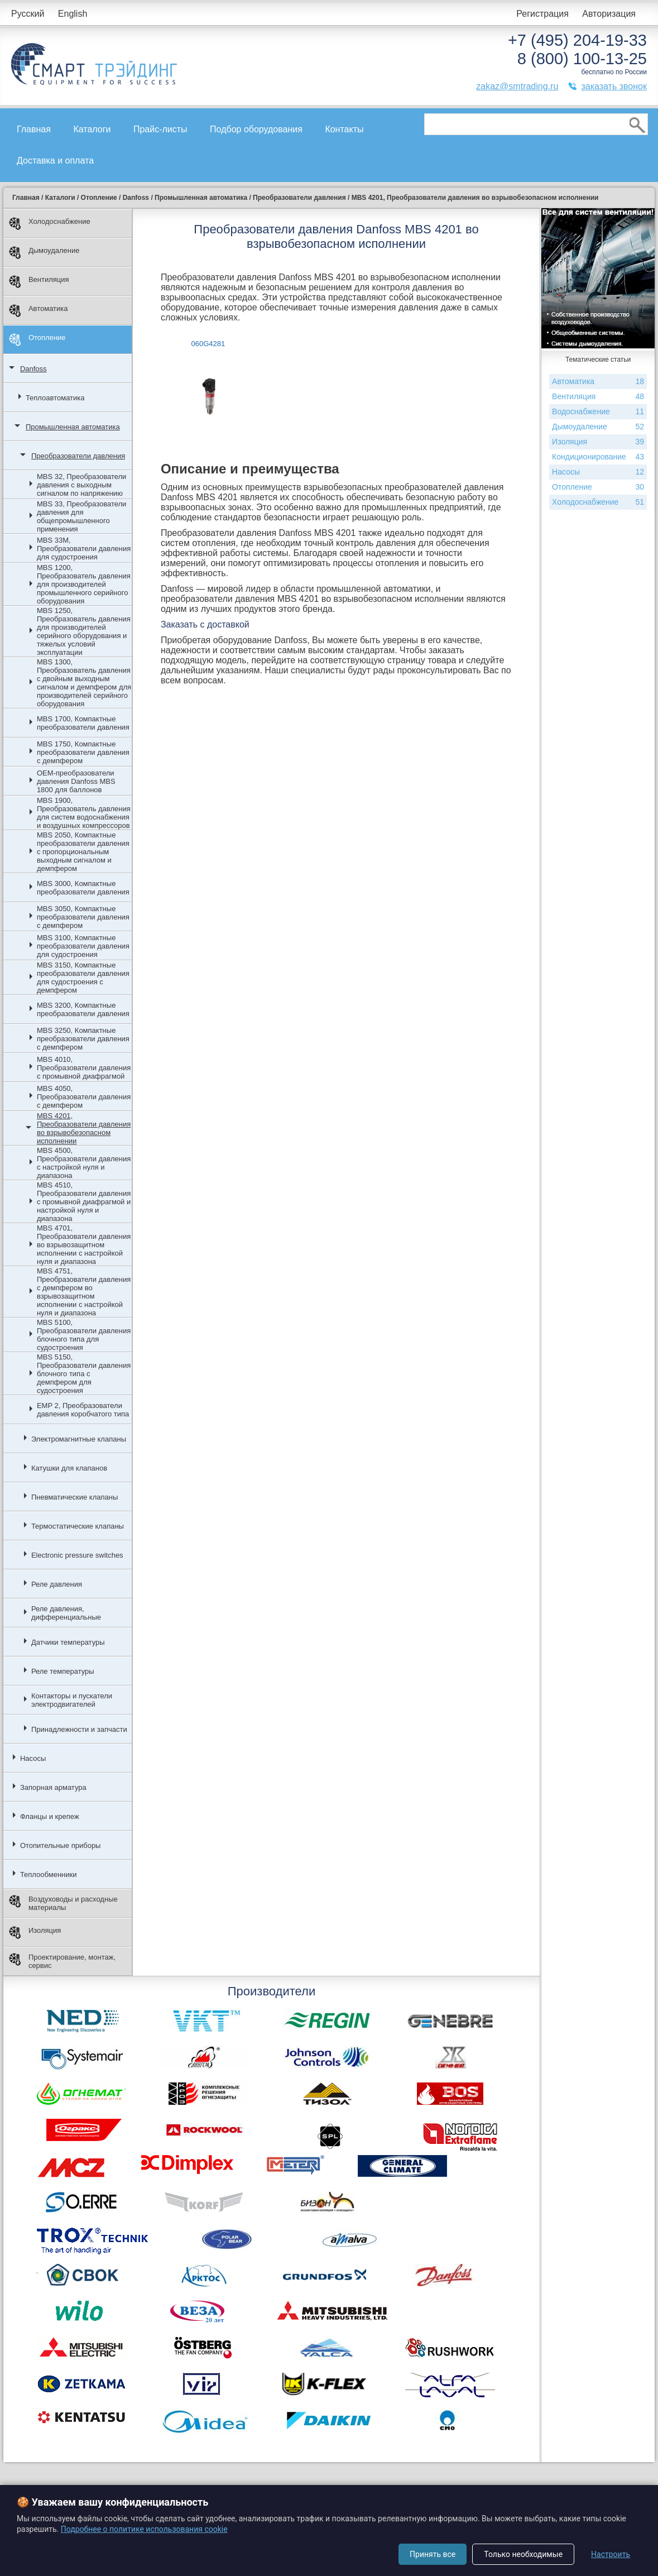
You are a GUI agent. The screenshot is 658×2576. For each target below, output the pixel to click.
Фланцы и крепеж (49, 1816)
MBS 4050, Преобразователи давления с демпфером (84, 1096)
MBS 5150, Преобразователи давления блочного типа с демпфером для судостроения (84, 1374)
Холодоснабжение (49, 223)
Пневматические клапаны (74, 1497)
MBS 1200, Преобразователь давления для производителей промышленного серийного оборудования (84, 584)
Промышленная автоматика (73, 427)
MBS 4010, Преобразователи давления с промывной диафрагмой (84, 1067)
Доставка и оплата (55, 160)
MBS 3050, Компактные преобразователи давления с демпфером (83, 917)
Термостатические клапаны (77, 1526)
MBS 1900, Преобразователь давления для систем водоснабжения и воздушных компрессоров (84, 813)
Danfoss (33, 369)
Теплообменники (48, 1874)
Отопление (37, 339)
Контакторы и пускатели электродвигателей (71, 1700)
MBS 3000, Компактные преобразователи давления (83, 887)
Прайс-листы (160, 129)
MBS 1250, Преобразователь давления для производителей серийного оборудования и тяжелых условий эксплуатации (84, 631)
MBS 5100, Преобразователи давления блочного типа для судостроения (84, 1335)
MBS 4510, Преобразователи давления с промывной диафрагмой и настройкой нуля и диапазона (84, 1202)
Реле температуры (62, 1671)
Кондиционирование (598, 457)
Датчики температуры (68, 1642)
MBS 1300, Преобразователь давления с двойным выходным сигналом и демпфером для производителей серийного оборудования (84, 683)
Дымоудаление (44, 252)
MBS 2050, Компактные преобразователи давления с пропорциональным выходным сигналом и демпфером (83, 852)
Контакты (344, 129)
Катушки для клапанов (69, 1468)
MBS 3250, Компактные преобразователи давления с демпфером (83, 1038)
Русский (27, 13)
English (72, 13)
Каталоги (92, 129)
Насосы (33, 1758)
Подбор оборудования (256, 129)
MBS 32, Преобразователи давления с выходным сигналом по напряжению (81, 484)
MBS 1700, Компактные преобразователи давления (83, 723)
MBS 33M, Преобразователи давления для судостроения (84, 548)
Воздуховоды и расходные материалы (63, 1903)
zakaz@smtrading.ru (517, 86)
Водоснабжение (598, 411)
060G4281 (208, 343)
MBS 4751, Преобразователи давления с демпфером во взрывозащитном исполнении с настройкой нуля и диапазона (84, 1292)
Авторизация (609, 13)
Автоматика (38, 310)
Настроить (610, 2554)
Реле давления (56, 1584)
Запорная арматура (53, 1787)
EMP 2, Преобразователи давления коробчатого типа (83, 1409)
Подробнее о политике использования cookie (144, 2529)
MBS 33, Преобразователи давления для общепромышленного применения (81, 516)
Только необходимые (523, 2554)
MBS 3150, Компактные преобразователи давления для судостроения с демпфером (83, 977)
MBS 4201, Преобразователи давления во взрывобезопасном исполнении (84, 1128)
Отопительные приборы (60, 1845)
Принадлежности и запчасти (79, 1729)
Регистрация (542, 13)
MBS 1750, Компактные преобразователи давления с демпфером (83, 752)
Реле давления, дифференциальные (66, 1613)
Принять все (432, 2554)
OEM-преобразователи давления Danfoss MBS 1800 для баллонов (76, 781)
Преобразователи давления (78, 456)
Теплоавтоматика (55, 398)
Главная (34, 129)
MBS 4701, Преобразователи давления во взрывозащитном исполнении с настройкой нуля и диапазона (84, 1245)
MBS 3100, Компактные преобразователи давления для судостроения (83, 946)
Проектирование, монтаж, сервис (62, 1961)
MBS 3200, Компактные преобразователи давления (83, 1009)
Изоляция (35, 1932)
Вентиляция (39, 281)
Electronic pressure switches (77, 1555)
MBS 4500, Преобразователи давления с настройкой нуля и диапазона (84, 1163)
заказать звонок (614, 86)
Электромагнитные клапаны (78, 1439)
